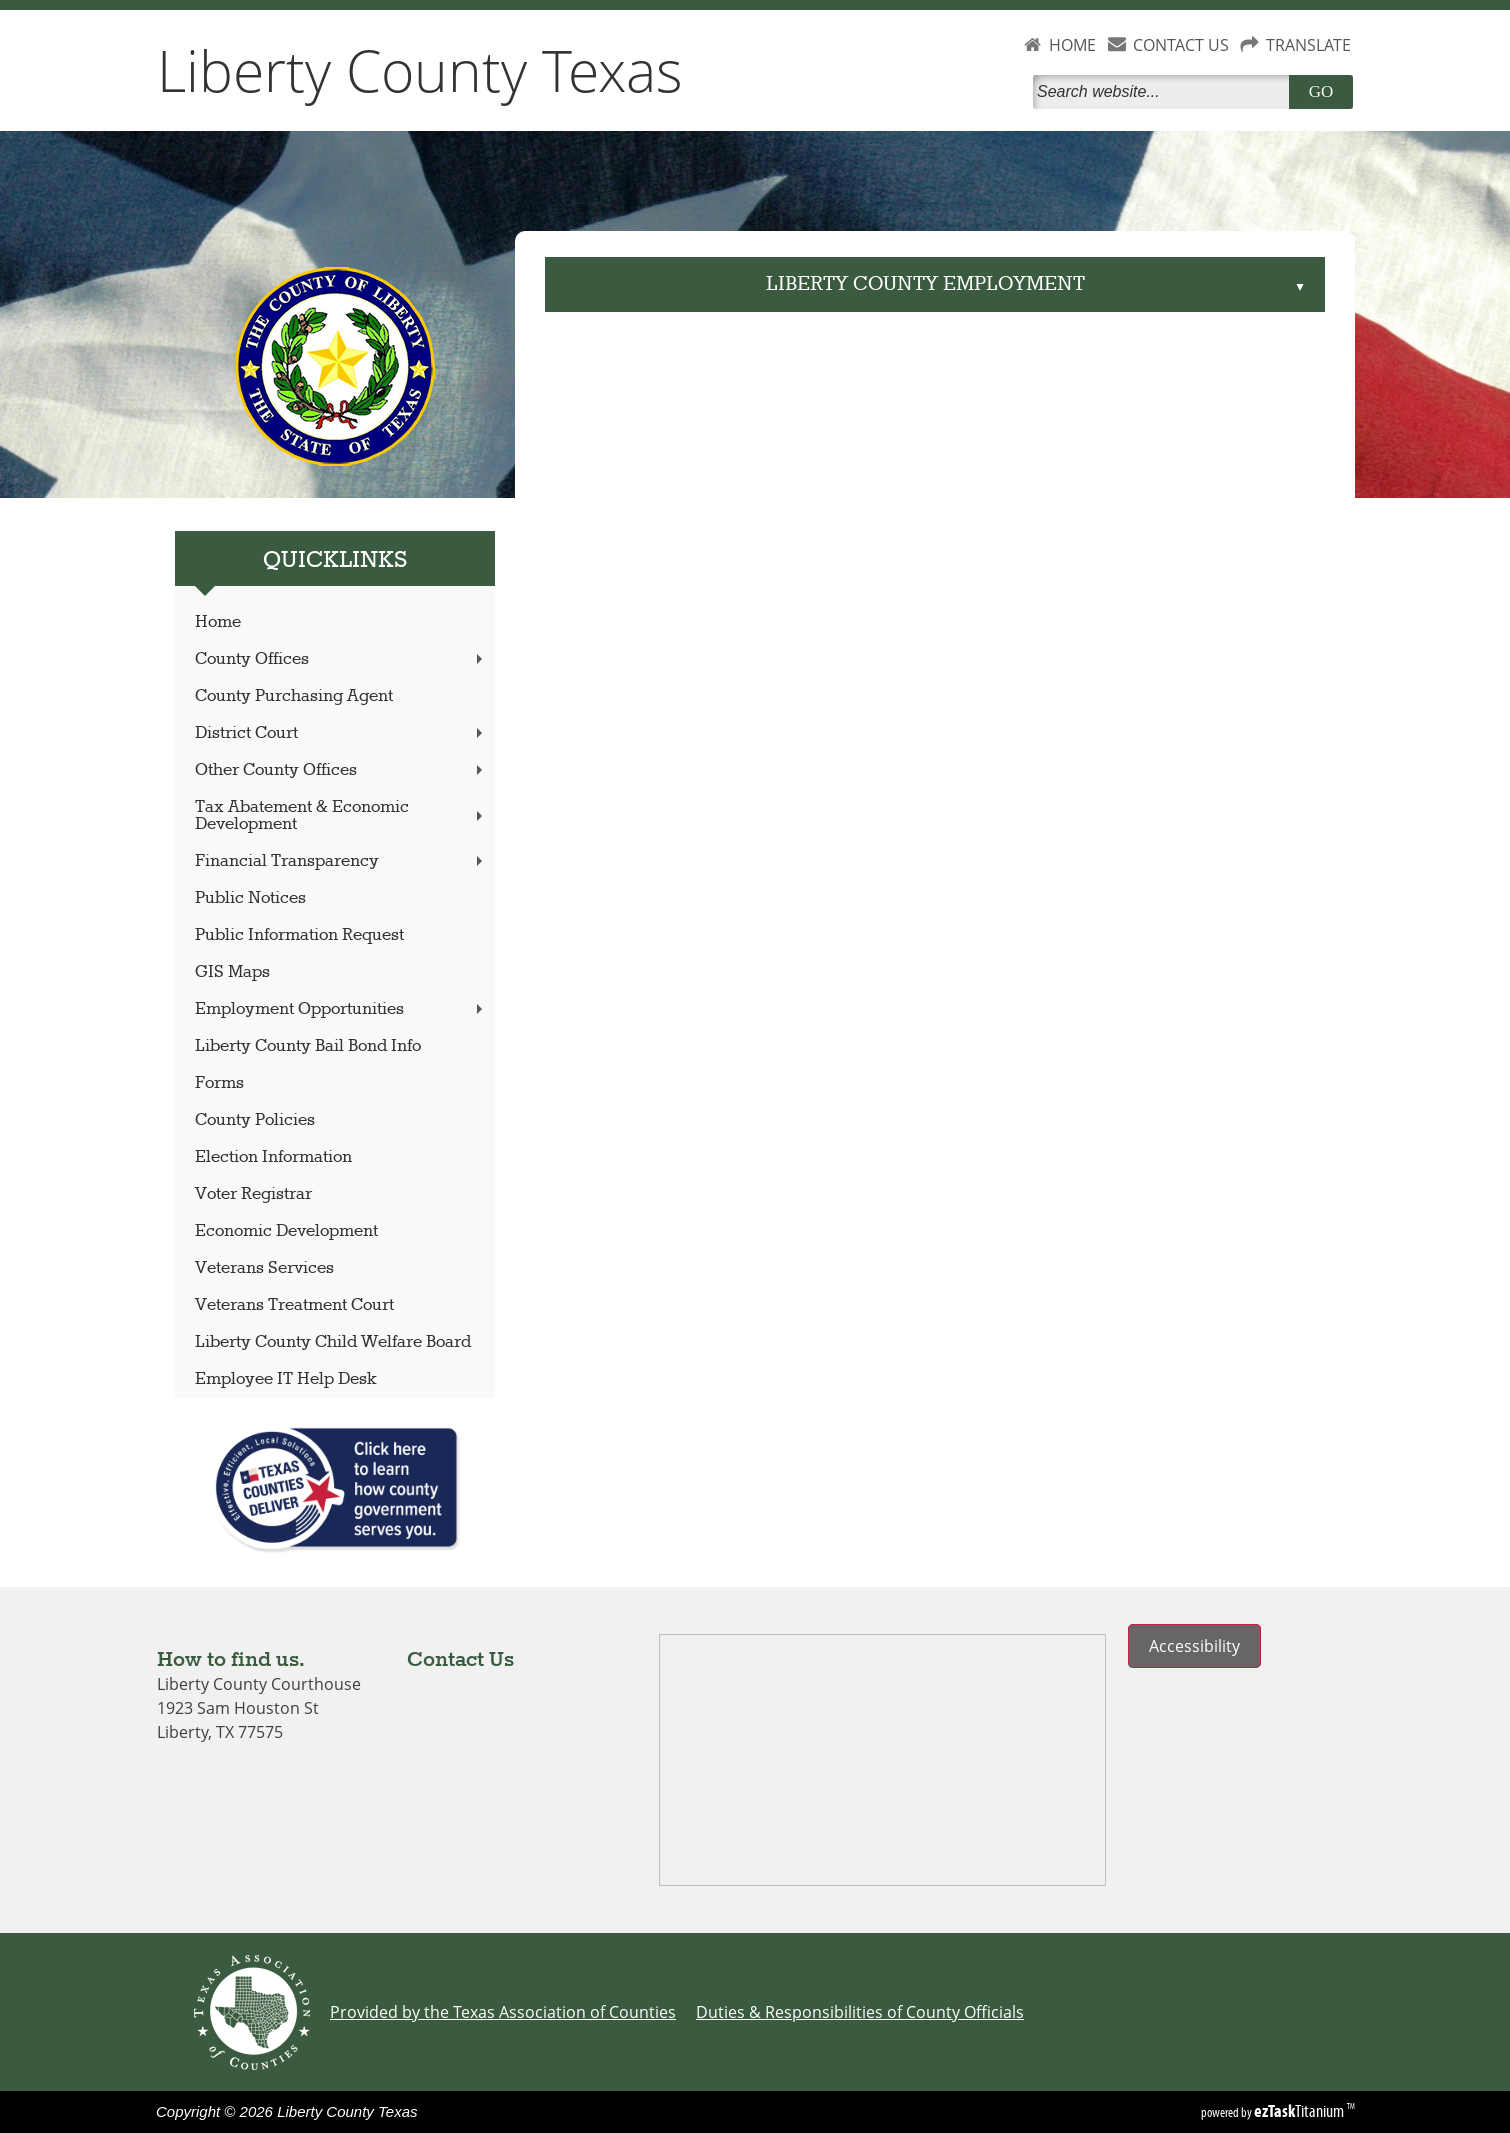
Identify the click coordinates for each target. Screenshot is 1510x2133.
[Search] (1165, 92)
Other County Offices (341, 770)
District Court (341, 733)
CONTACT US (1181, 45)
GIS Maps (232, 972)
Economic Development (286, 1231)
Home (218, 622)
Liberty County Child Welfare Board (333, 1342)
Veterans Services (264, 1268)
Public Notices (250, 898)
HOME (1072, 45)
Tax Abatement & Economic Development (341, 816)
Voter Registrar (253, 1194)
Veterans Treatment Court (294, 1305)
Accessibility (1194, 1646)
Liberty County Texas (420, 70)
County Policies (255, 1120)
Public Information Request (299, 935)
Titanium (1300, 2111)
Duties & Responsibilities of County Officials (860, 2012)
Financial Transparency (341, 861)
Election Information (273, 1157)
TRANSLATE (1308, 45)
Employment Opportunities (341, 1009)
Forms (219, 1083)
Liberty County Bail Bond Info (308, 1046)
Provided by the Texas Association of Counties (503, 2012)
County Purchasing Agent (294, 696)
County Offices (341, 659)
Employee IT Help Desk (286, 1379)
